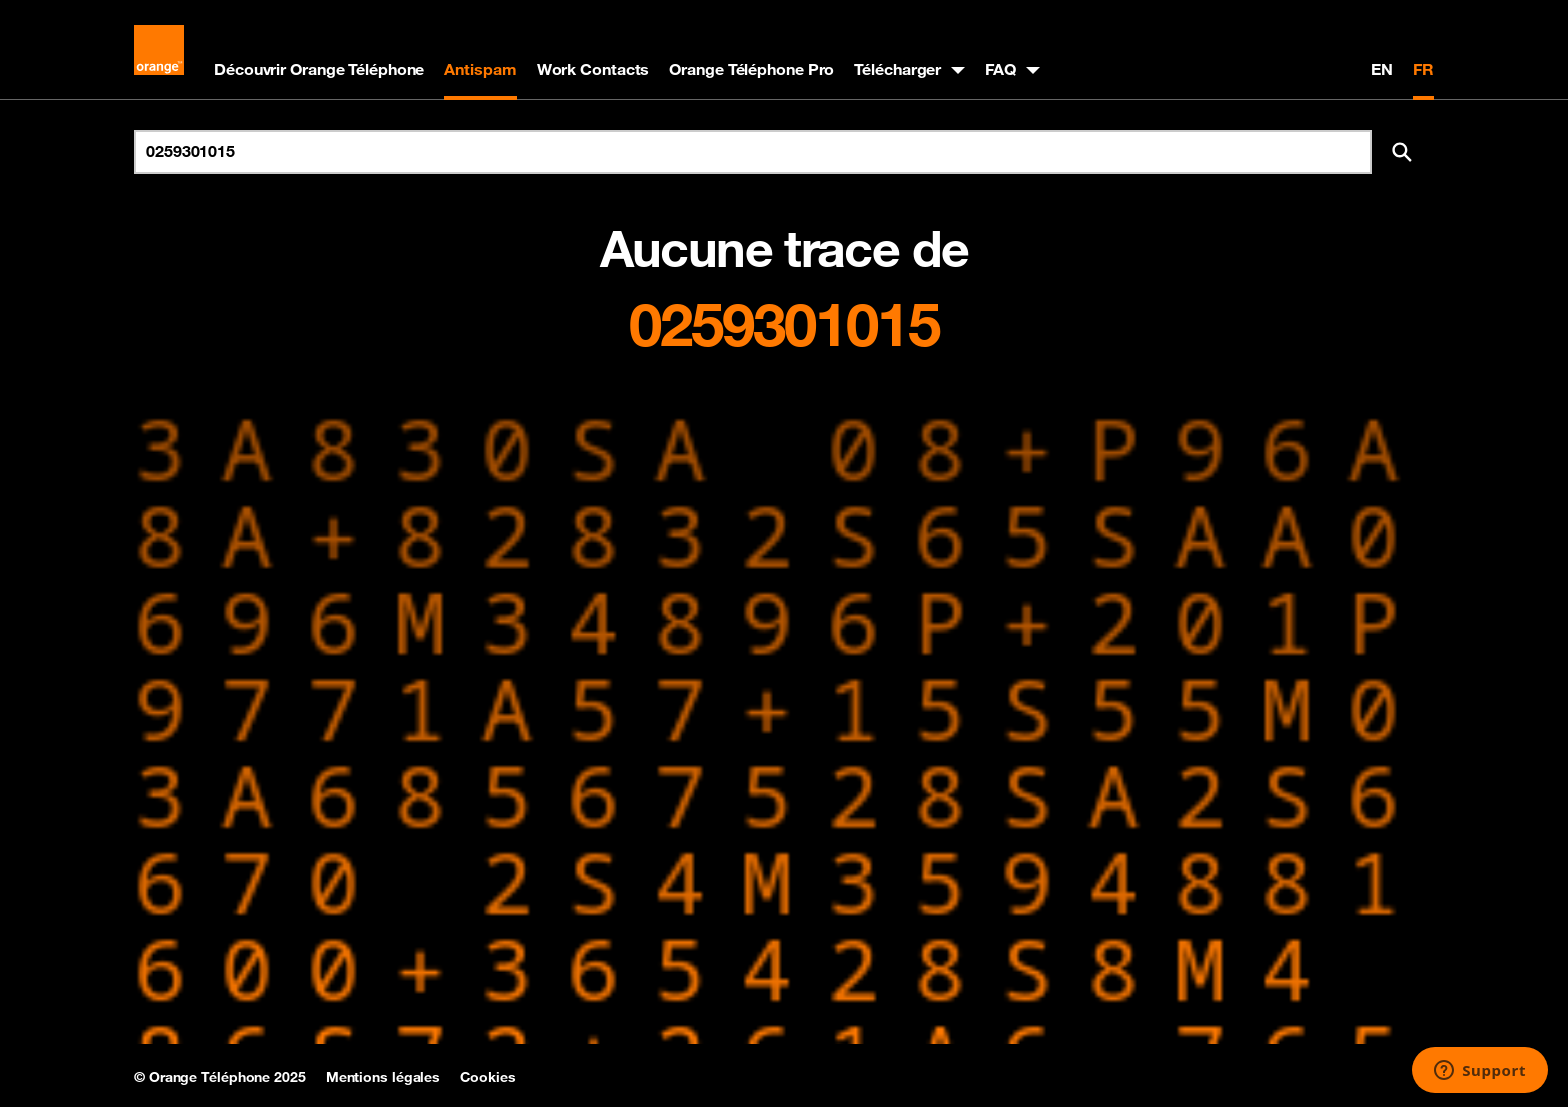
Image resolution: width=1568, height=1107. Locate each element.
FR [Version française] (1423, 69)
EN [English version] (1382, 69)
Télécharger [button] (897, 69)
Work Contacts (593, 69)
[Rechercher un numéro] (753, 152)
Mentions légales (383, 1077)
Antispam (480, 69)
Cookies (487, 1077)
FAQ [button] (1000, 69)
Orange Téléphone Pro (751, 69)
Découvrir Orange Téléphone (319, 69)
